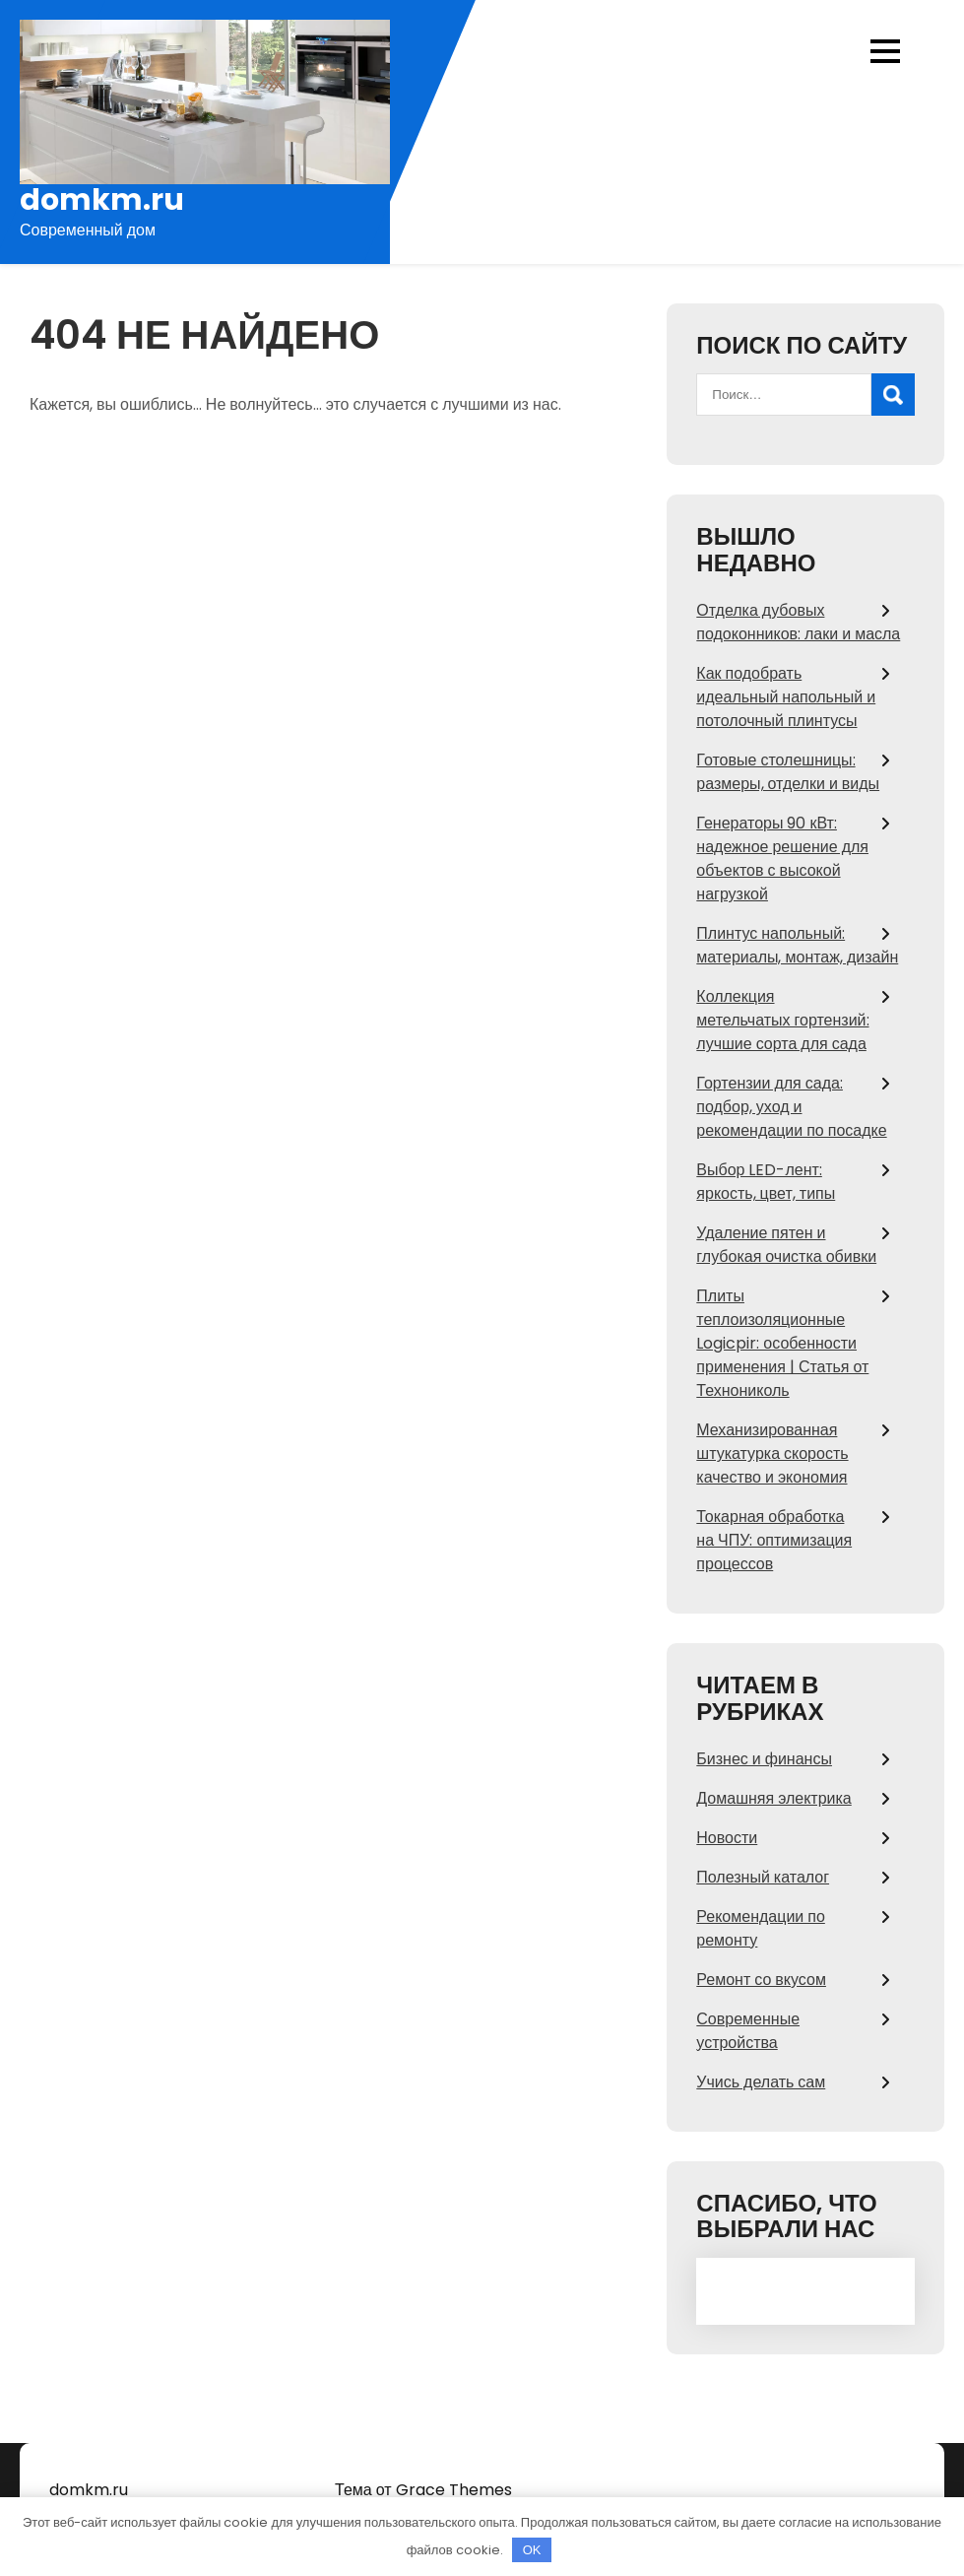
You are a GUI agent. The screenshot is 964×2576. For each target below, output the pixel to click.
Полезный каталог (762, 1877)
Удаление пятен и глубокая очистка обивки (786, 1245)
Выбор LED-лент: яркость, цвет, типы (765, 1181)
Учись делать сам (760, 2082)
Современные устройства (748, 2031)
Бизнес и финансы (764, 1759)
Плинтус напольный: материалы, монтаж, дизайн (797, 945)
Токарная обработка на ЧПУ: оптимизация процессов (774, 1540)
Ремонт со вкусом (761, 1979)
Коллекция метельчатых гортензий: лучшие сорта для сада (782, 1020)
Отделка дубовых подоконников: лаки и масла (798, 622)
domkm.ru (102, 200)
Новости (726, 1837)
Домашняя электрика (773, 1798)
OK (532, 2550)
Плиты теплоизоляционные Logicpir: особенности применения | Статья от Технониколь (782, 1343)
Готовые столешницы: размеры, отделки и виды (787, 772)
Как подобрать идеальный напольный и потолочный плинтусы (785, 697)
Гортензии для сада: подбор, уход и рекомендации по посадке (791, 1107)
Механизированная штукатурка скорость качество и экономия (772, 1453)
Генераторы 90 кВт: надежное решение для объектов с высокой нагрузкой (782, 858)
